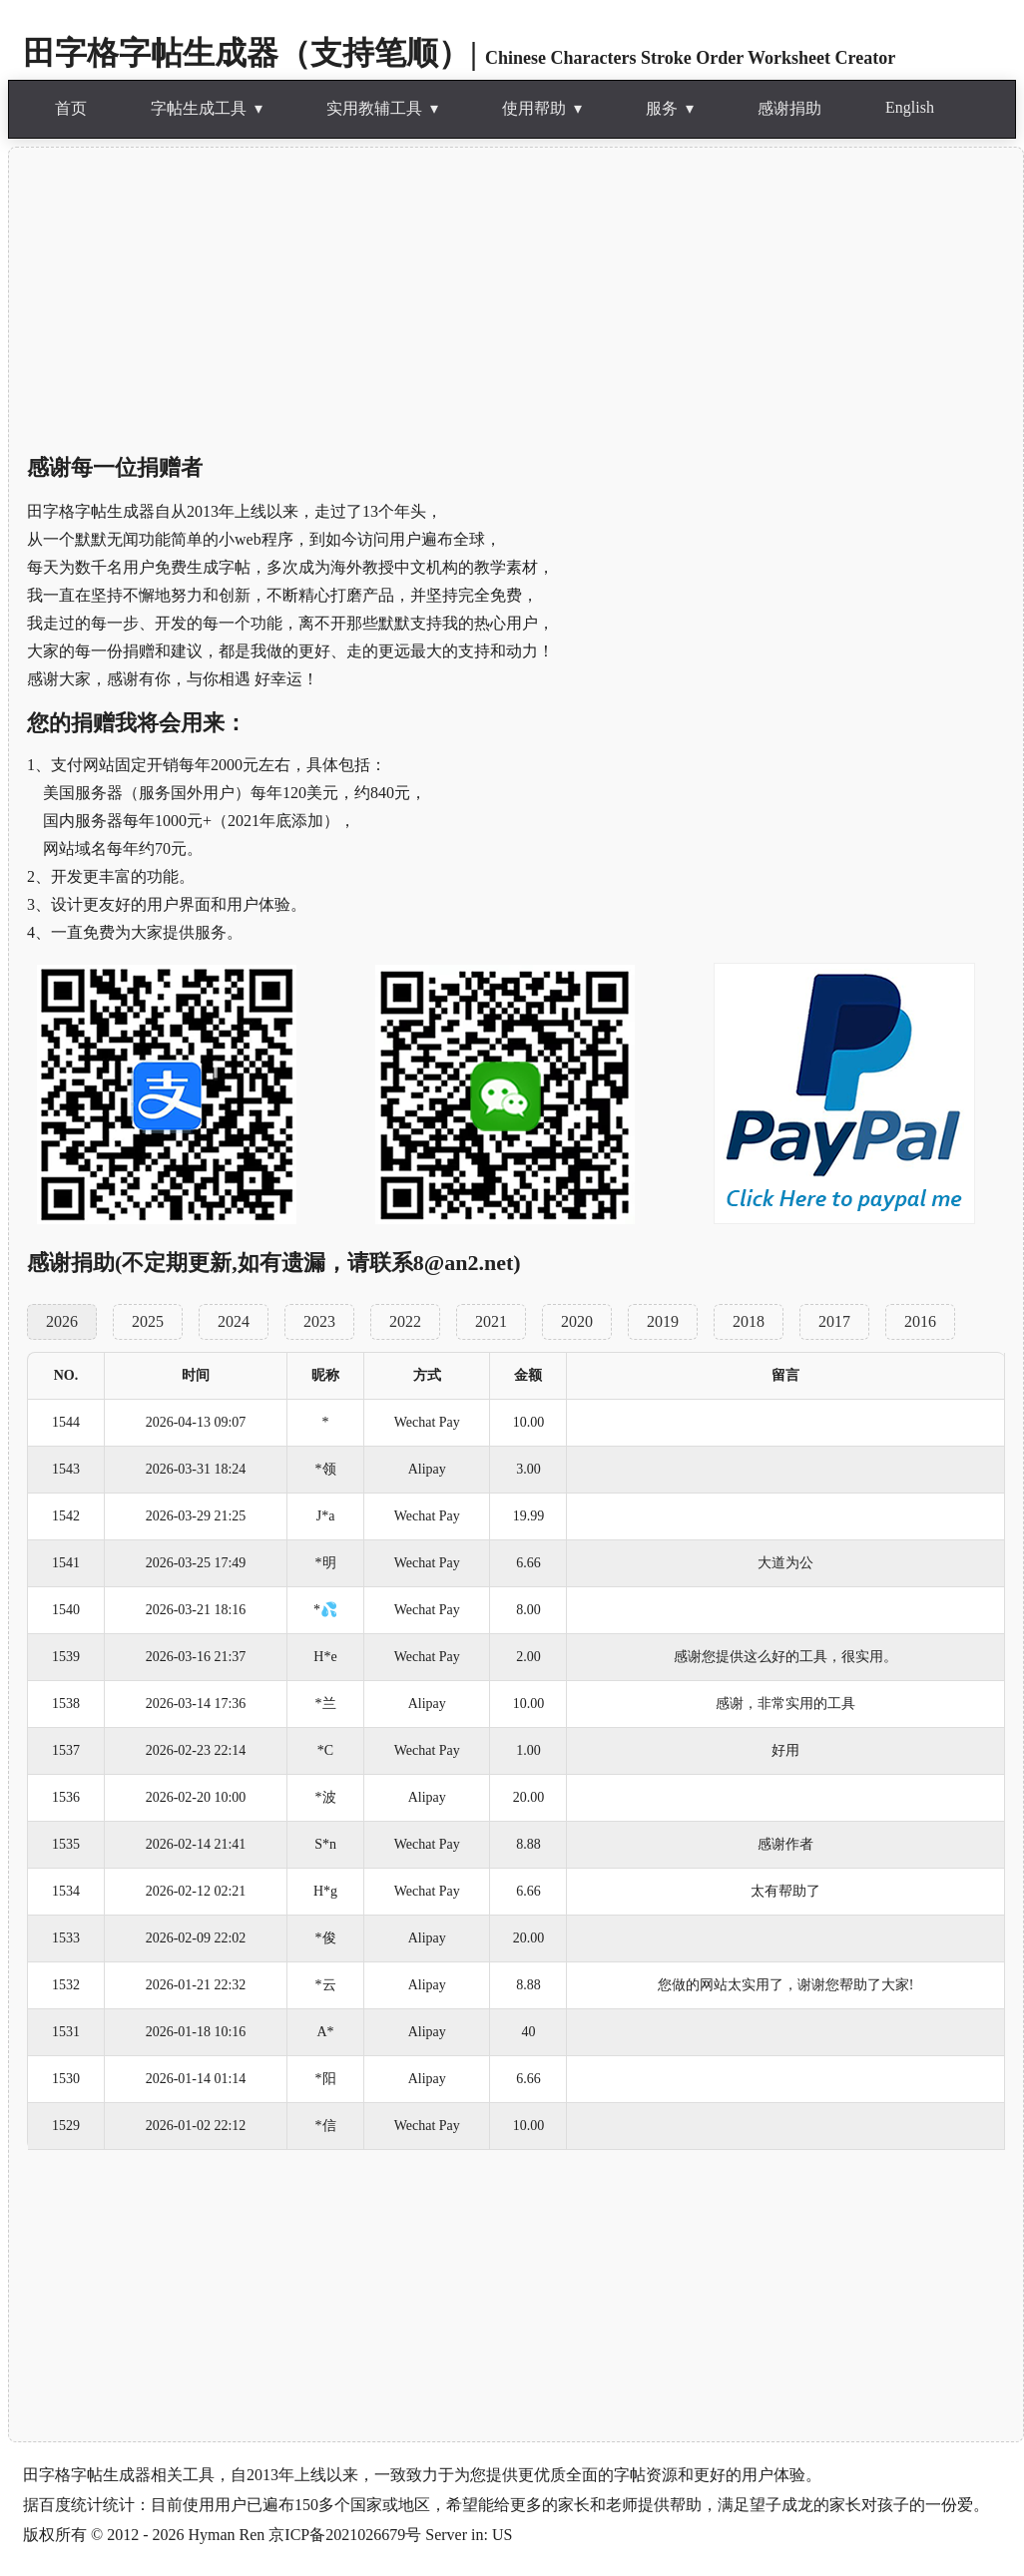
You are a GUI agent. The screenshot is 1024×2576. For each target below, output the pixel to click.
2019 (663, 1321)
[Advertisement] (516, 299)
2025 (148, 1321)
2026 (62, 1321)
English (909, 107)
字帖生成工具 (199, 108)
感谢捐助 (789, 108)
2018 (749, 1321)
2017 (834, 1321)
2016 (920, 1321)
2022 (405, 1321)
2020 (577, 1321)
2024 (234, 1321)
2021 (491, 1321)
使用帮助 (534, 108)
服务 (662, 108)
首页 (71, 108)
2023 (319, 1321)
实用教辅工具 (374, 108)
